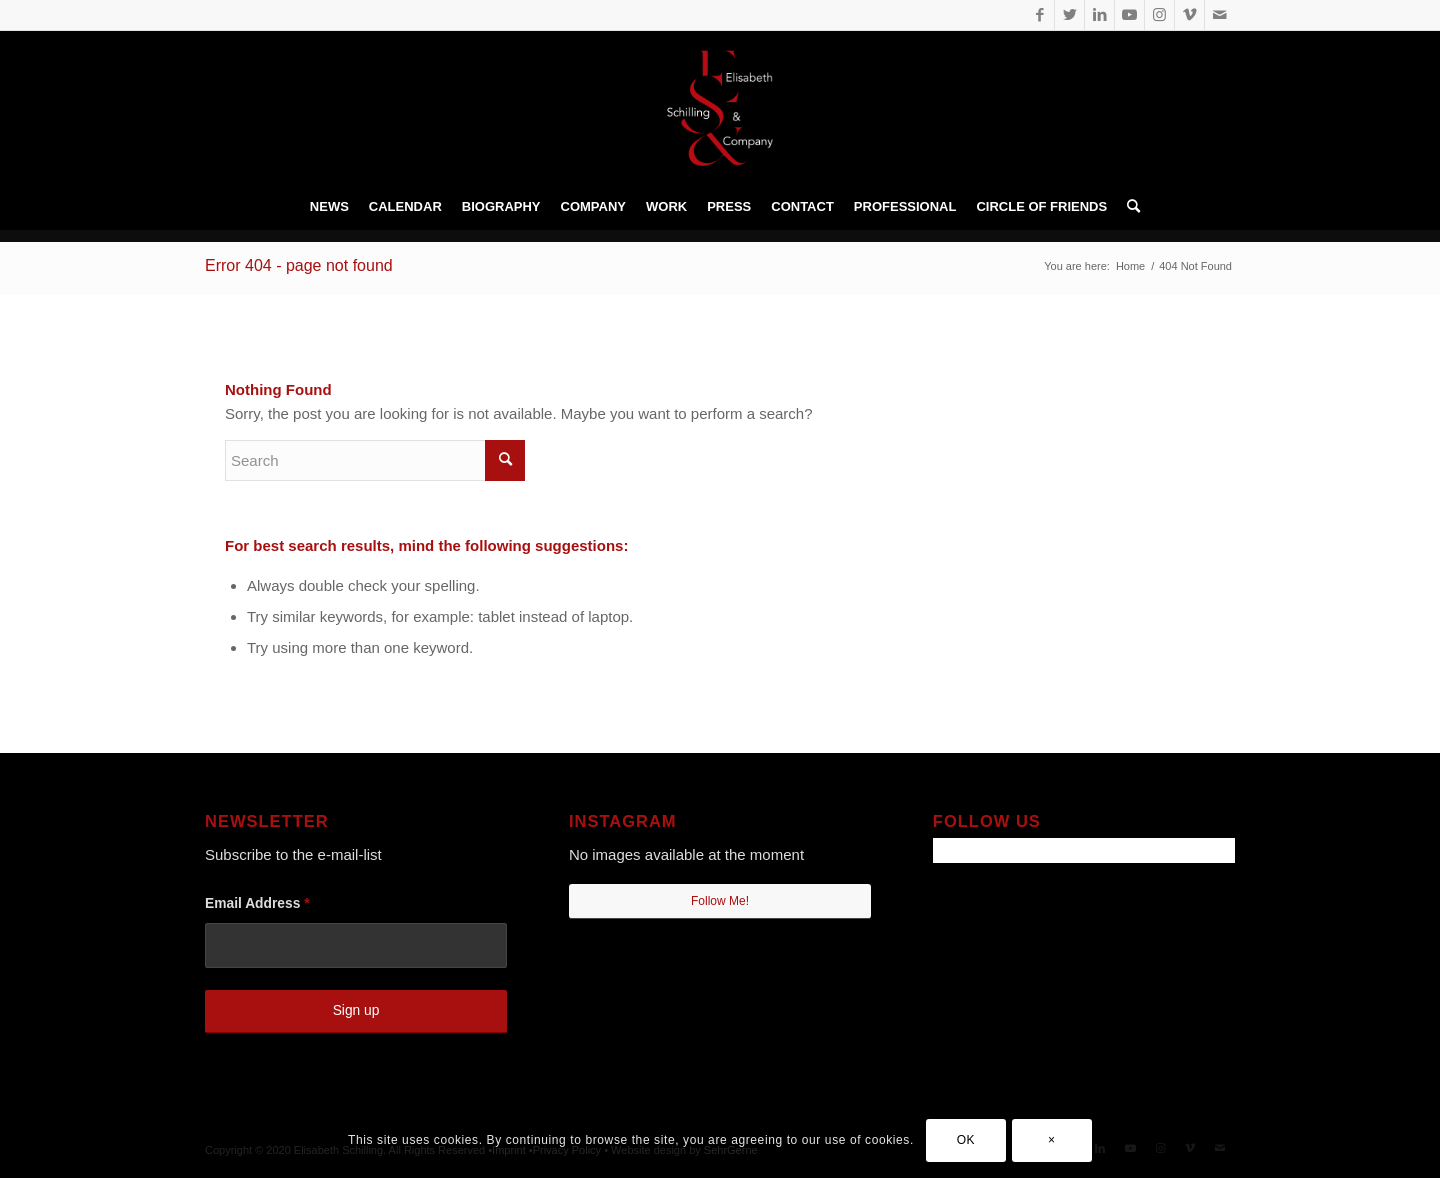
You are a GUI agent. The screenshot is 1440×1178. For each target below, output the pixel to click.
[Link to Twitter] (1069, 15)
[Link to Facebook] (1039, 15)
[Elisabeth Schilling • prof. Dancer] (720, 108)
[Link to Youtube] (1129, 15)
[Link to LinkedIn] (1099, 15)
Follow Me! (720, 901)
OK (966, 1140)
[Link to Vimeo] (1189, 15)
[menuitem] (329, 207)
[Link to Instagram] (1159, 15)
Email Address (257, 903)
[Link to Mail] (1220, 15)
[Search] (1128, 207)
